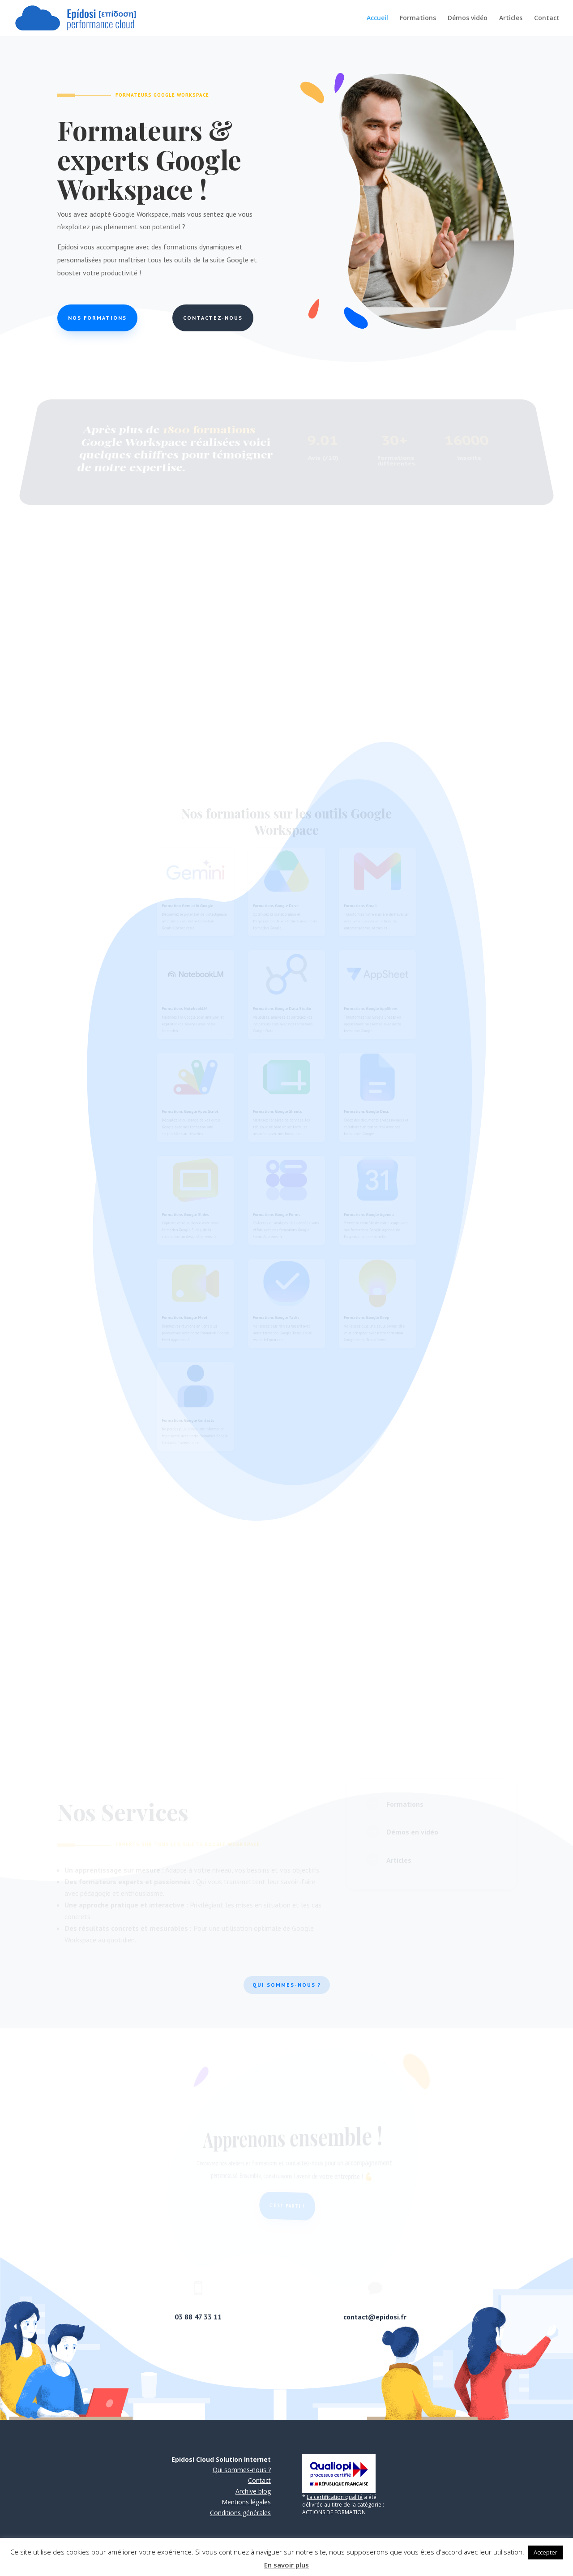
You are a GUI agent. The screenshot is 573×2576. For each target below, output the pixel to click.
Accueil (377, 18)
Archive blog (253, 2491)
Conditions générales (240, 2512)
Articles (510, 18)
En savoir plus (286, 2564)
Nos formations (99, 317)
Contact (547, 18)
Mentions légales (246, 2502)
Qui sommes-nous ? (286, 1984)
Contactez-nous (212, 317)
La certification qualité (335, 2497)
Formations (418, 18)
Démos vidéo (467, 18)
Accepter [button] (545, 2552)
